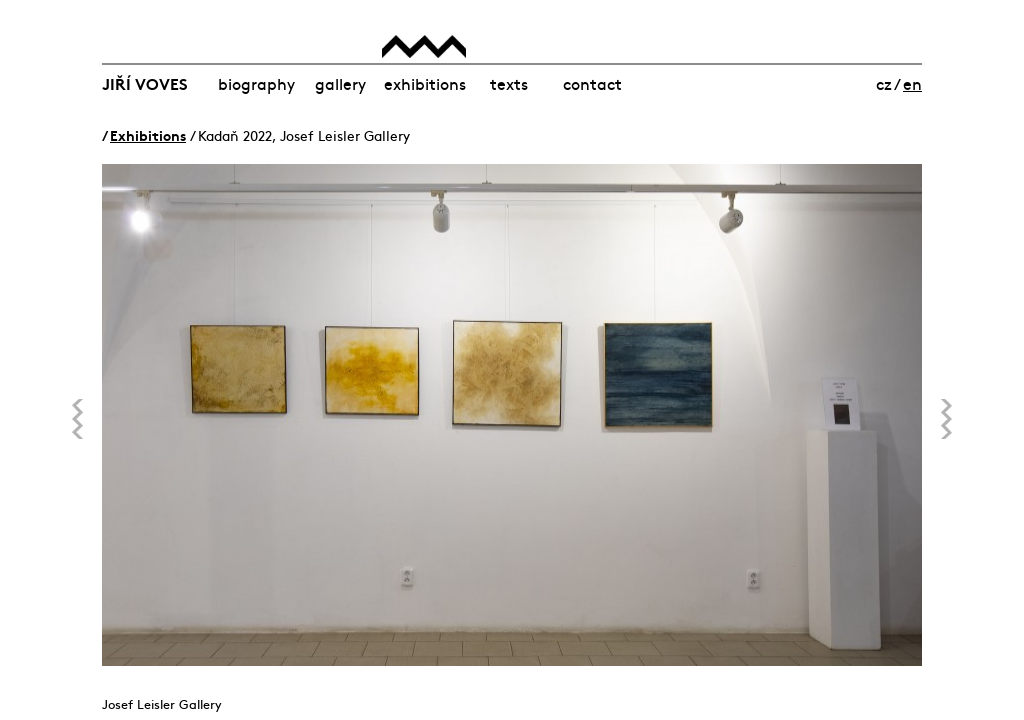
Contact (592, 83)
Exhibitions (425, 83)
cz (884, 83)
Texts (509, 83)
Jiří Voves (145, 82)
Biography (256, 83)
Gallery (340, 83)
